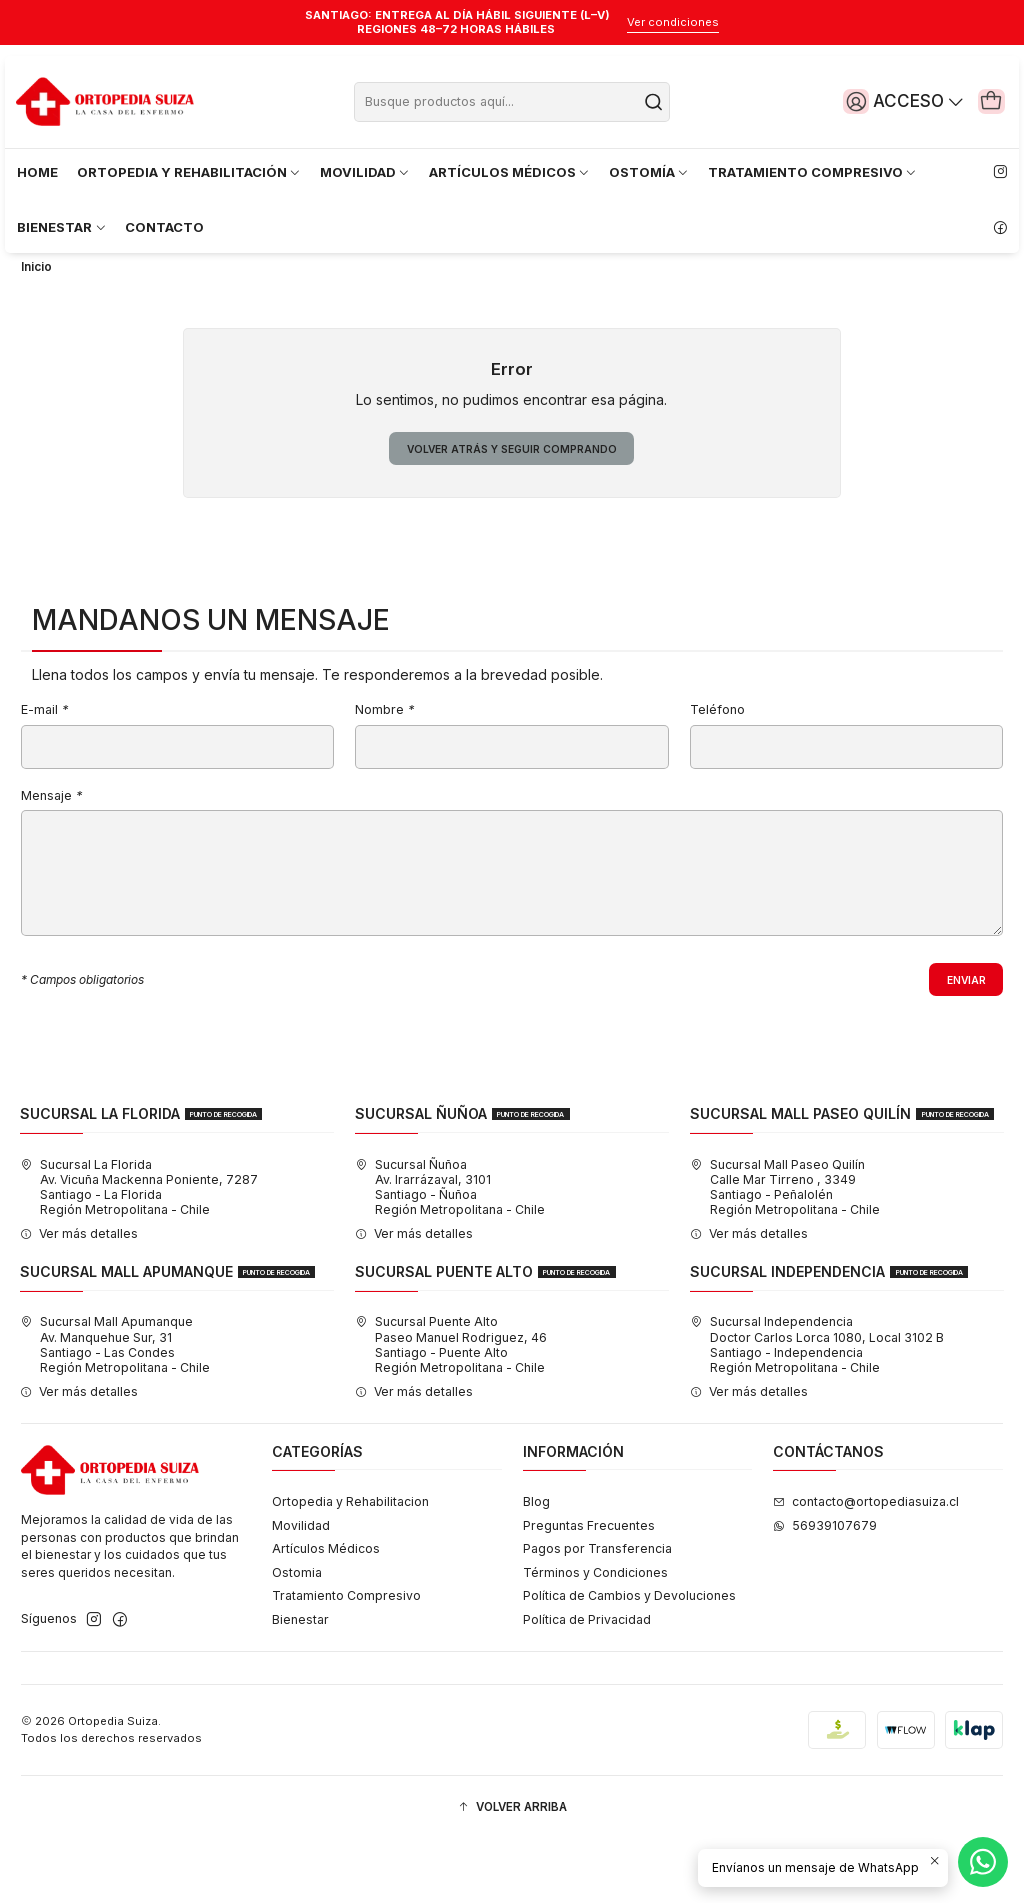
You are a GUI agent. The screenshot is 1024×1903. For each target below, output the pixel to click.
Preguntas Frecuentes (589, 1589)
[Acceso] (891, 101)
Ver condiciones (673, 22)
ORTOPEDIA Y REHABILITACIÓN (189, 172)
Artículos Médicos (326, 1612)
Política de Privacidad (587, 1683)
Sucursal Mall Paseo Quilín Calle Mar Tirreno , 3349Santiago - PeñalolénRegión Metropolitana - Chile (785, 1251)
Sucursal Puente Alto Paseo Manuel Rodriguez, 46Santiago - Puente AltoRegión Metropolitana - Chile (451, 1408)
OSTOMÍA (649, 172)
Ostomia (297, 1636)
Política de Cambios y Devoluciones (629, 1659)
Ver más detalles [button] (79, 1297)
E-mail (44, 769)
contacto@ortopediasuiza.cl (866, 1565)
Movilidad (301, 1589)
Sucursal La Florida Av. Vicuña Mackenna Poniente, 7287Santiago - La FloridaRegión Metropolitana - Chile (139, 1251)
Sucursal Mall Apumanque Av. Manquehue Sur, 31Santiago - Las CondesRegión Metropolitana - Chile (115, 1408)
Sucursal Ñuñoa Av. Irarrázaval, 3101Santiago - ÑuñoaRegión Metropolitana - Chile (450, 1251)
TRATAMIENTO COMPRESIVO (813, 172)
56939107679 (825, 1589)
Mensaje (51, 854)
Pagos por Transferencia (597, 1612)
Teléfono (717, 769)
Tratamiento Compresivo (346, 1659)
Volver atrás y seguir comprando (511, 504)
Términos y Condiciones (595, 1636)
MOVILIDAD (365, 172)
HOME (37, 172)
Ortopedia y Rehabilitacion (350, 1565)
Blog (536, 1565)
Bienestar (300, 1683)
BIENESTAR (62, 227)
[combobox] (512, 102)
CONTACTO (164, 227)
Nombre (384, 769)
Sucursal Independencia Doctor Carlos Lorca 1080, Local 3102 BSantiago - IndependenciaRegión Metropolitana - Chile (817, 1408)
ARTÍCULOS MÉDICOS (510, 172)
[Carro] (987, 101)
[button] (512, 1871)
